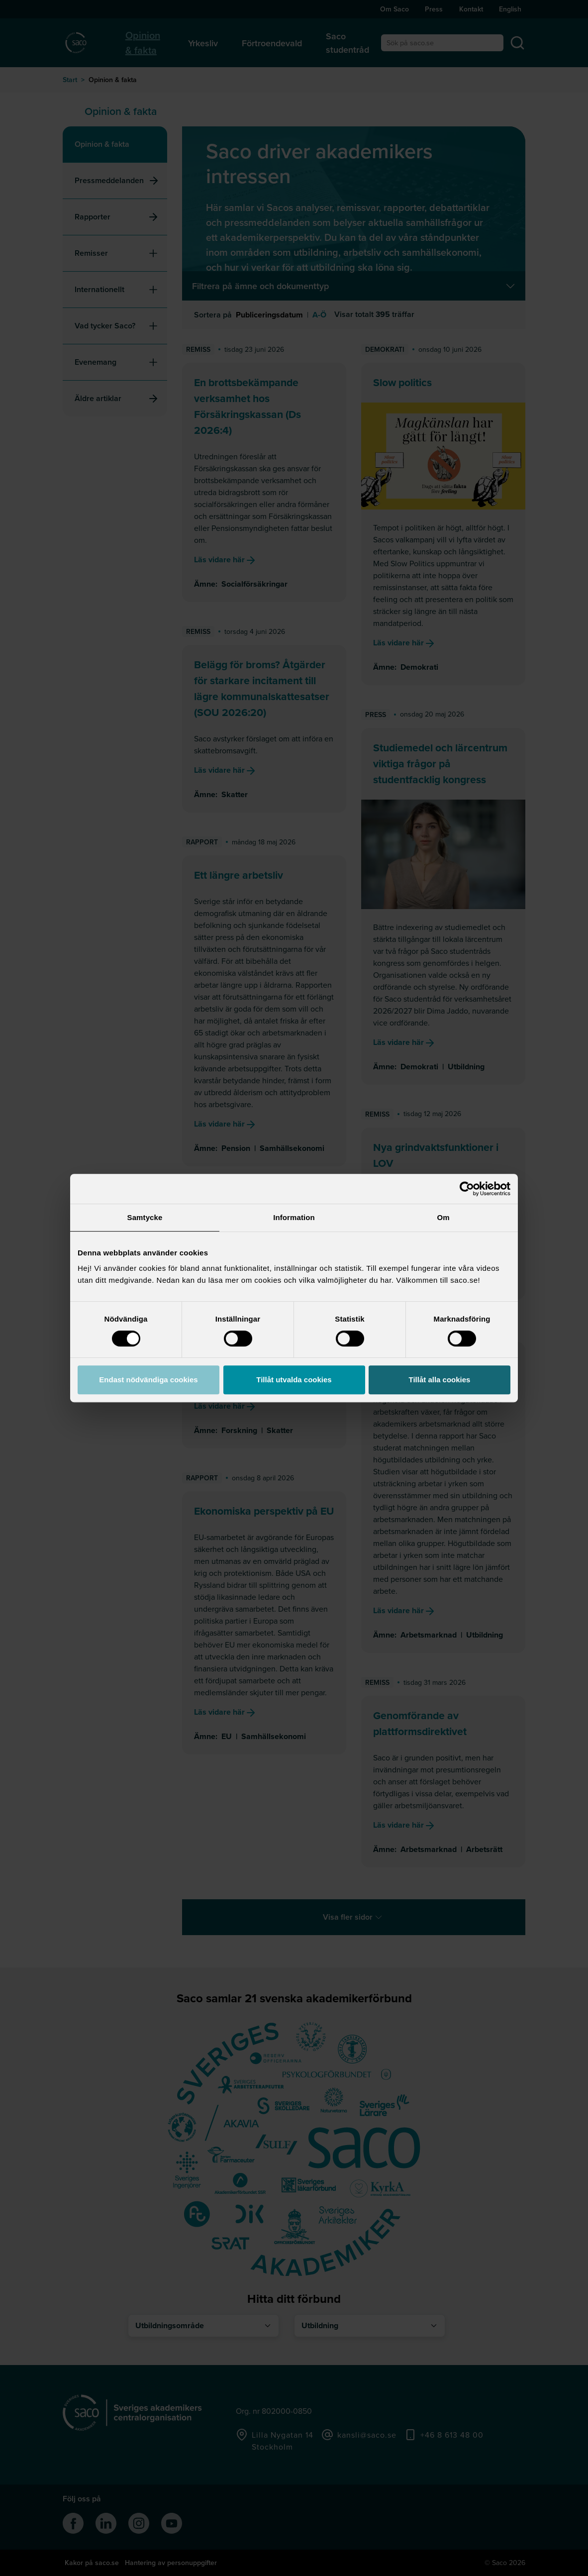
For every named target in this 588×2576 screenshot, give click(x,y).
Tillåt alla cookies (440, 1379)
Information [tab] (294, 1217)
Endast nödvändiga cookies (148, 1379)
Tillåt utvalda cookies (293, 1379)
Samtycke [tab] (145, 1217)
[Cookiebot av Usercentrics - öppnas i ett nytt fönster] (466, 1188)
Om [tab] (443, 1217)
